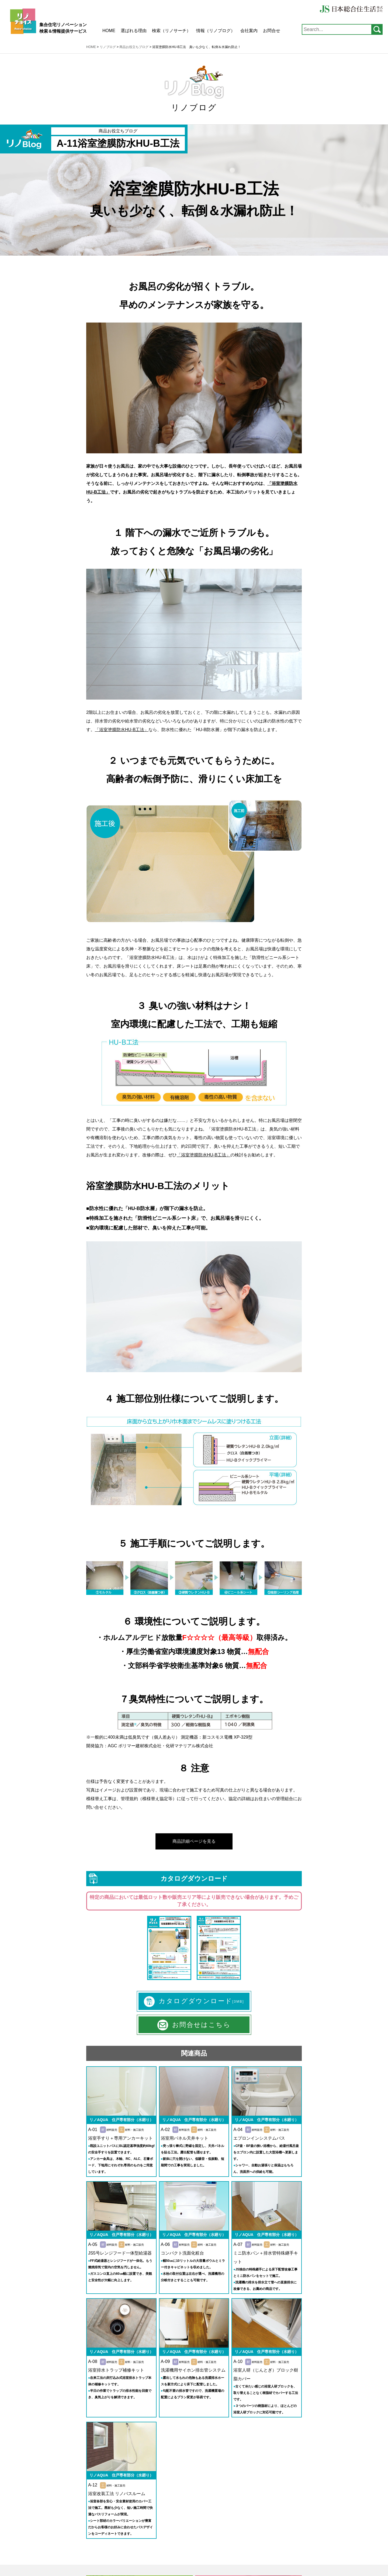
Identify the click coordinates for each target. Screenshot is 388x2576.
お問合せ (271, 30)
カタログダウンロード (194, 2002)
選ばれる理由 (134, 30)
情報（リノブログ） (215, 30)
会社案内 (249, 30)
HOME (108, 30)
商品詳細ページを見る (194, 1841)
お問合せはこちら (194, 2025)
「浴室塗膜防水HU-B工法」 (152, 957)
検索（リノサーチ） (171, 30)
